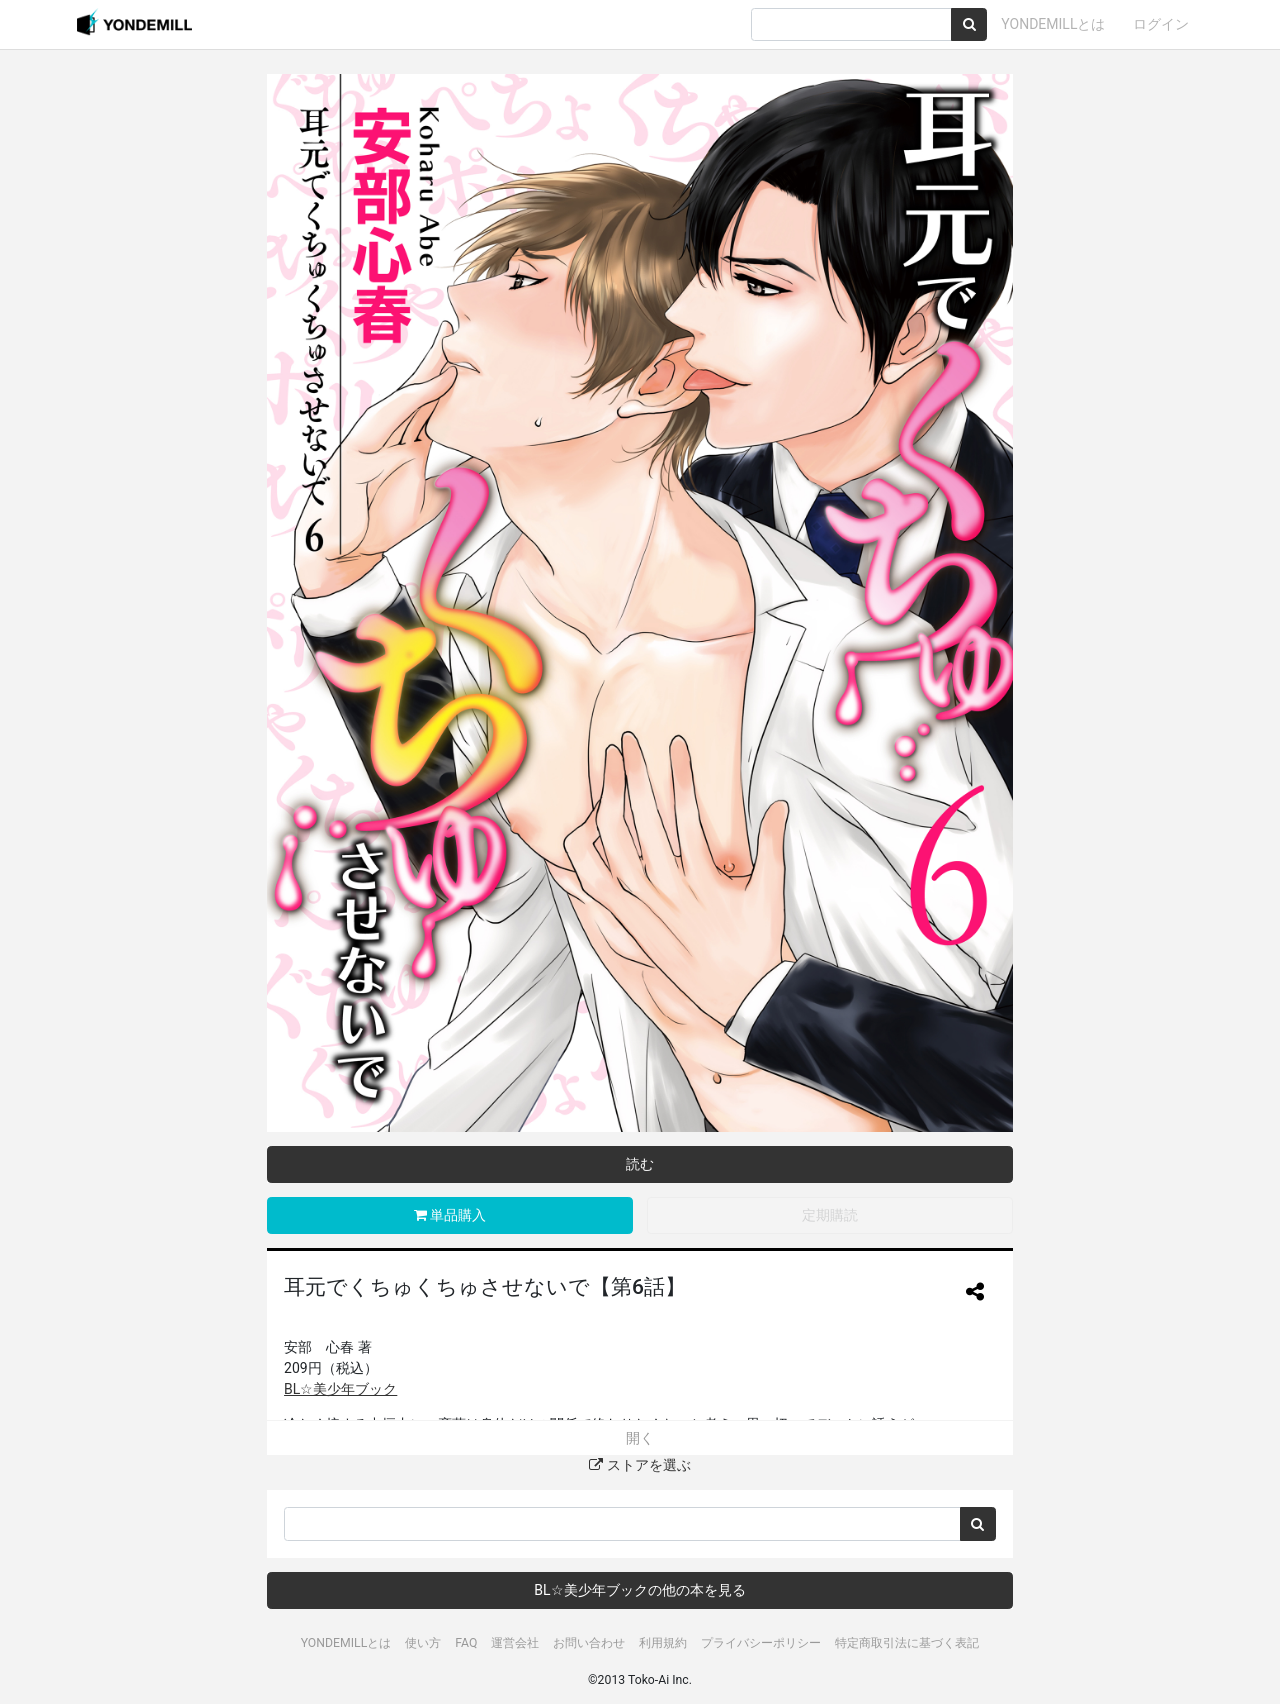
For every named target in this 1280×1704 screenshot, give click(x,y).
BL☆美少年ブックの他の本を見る (639, 1590)
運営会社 (515, 1643)
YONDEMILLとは (1053, 24)
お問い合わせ (589, 1643)
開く (640, 1438)
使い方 (423, 1643)
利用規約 (663, 1643)
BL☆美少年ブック (340, 1389)
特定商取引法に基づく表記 (907, 1643)
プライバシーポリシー (761, 1643)
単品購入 (450, 1215)
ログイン (1161, 24)
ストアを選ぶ (639, 1465)
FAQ (466, 1643)
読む (640, 1164)
